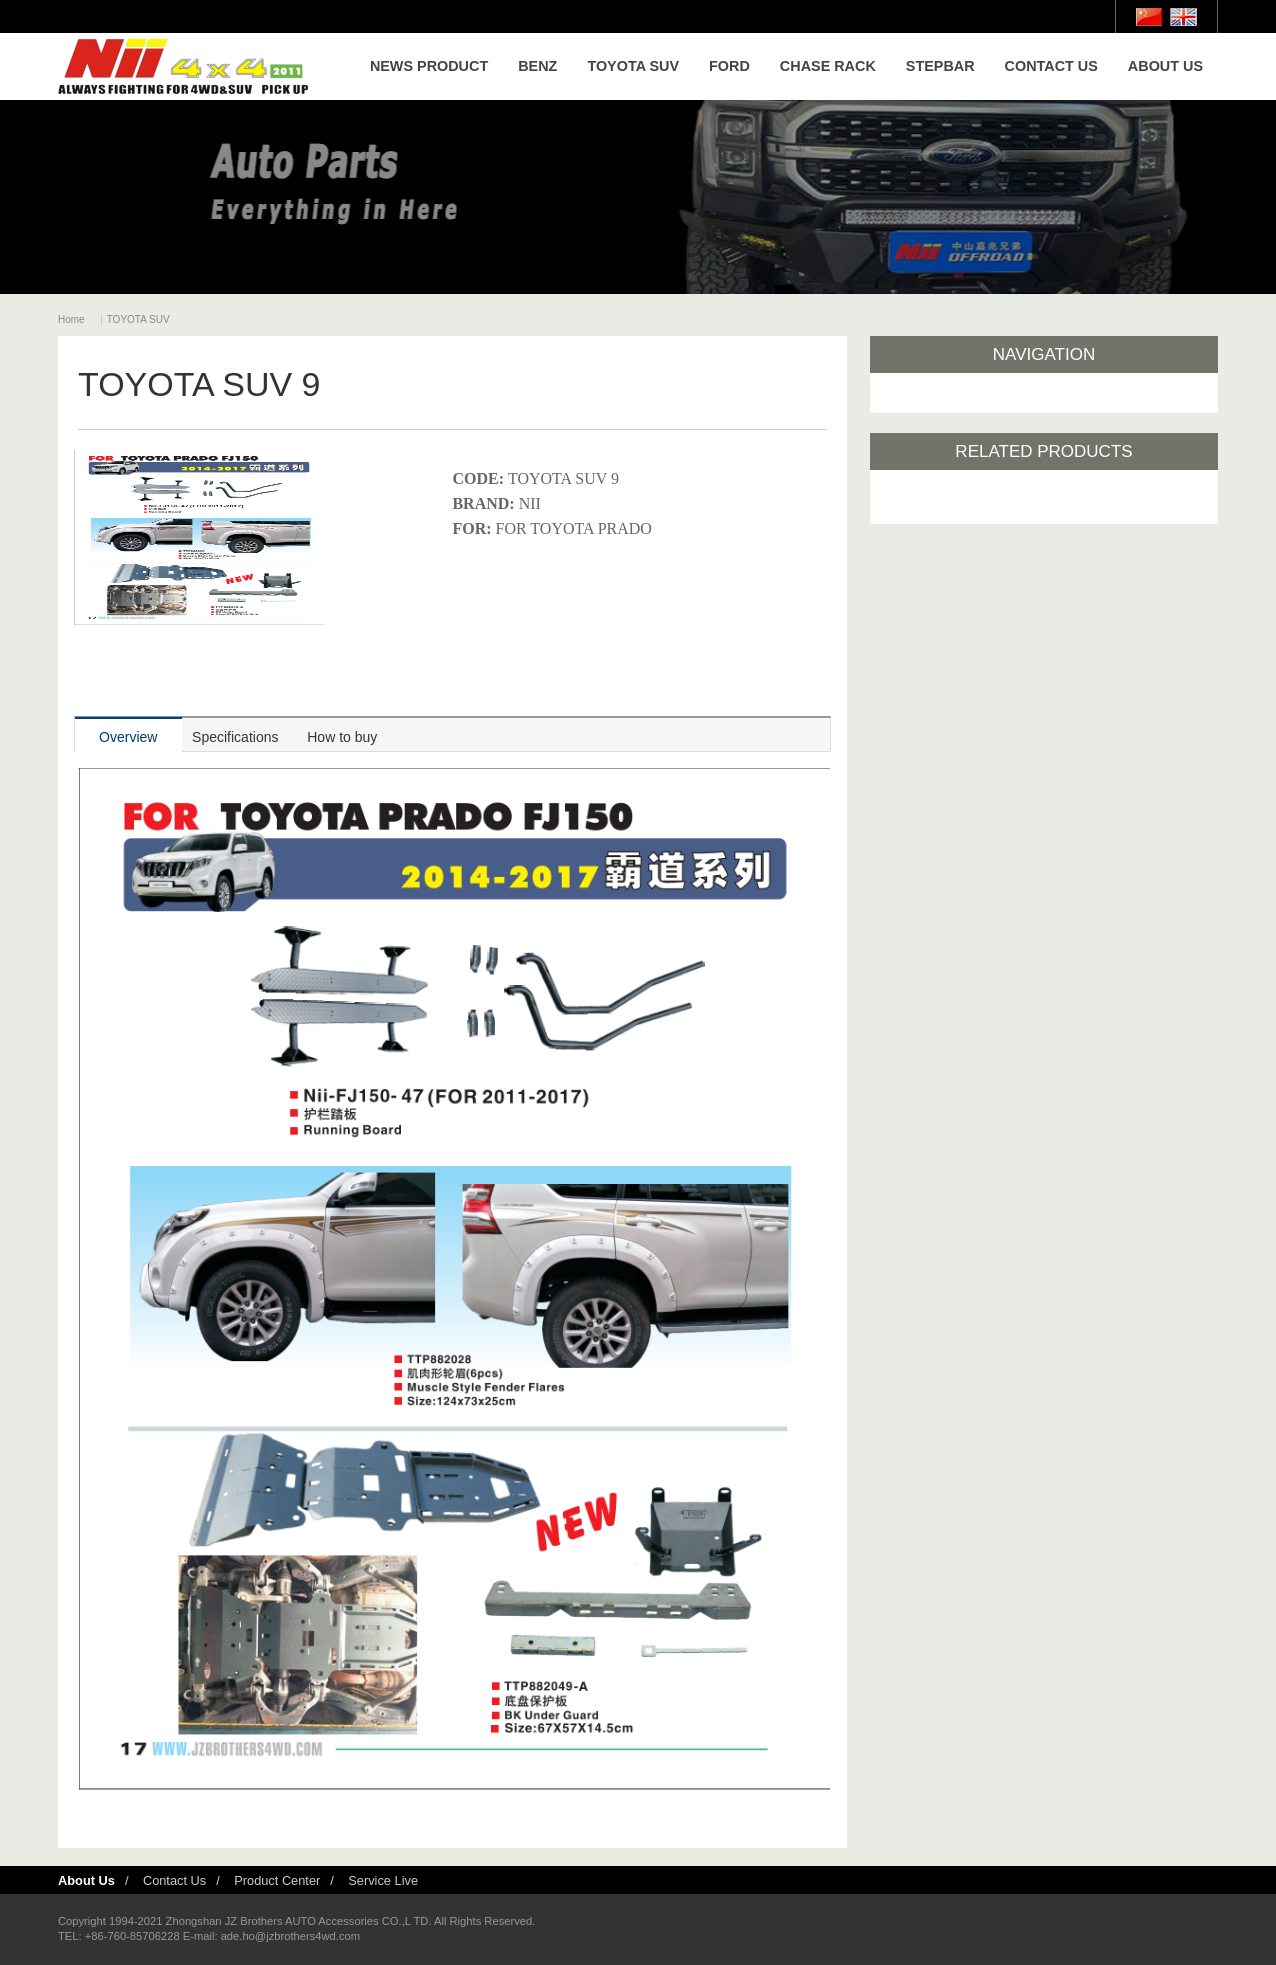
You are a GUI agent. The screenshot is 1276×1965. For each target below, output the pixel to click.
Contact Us (174, 1880)
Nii (183, 66)
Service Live (383, 1880)
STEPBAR (940, 66)
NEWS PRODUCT (429, 66)
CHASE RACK (828, 66)
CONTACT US (1051, 66)
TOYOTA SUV (633, 66)
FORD (729, 66)
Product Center (277, 1880)
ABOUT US (1165, 66)
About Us (86, 1880)
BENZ (537, 66)
